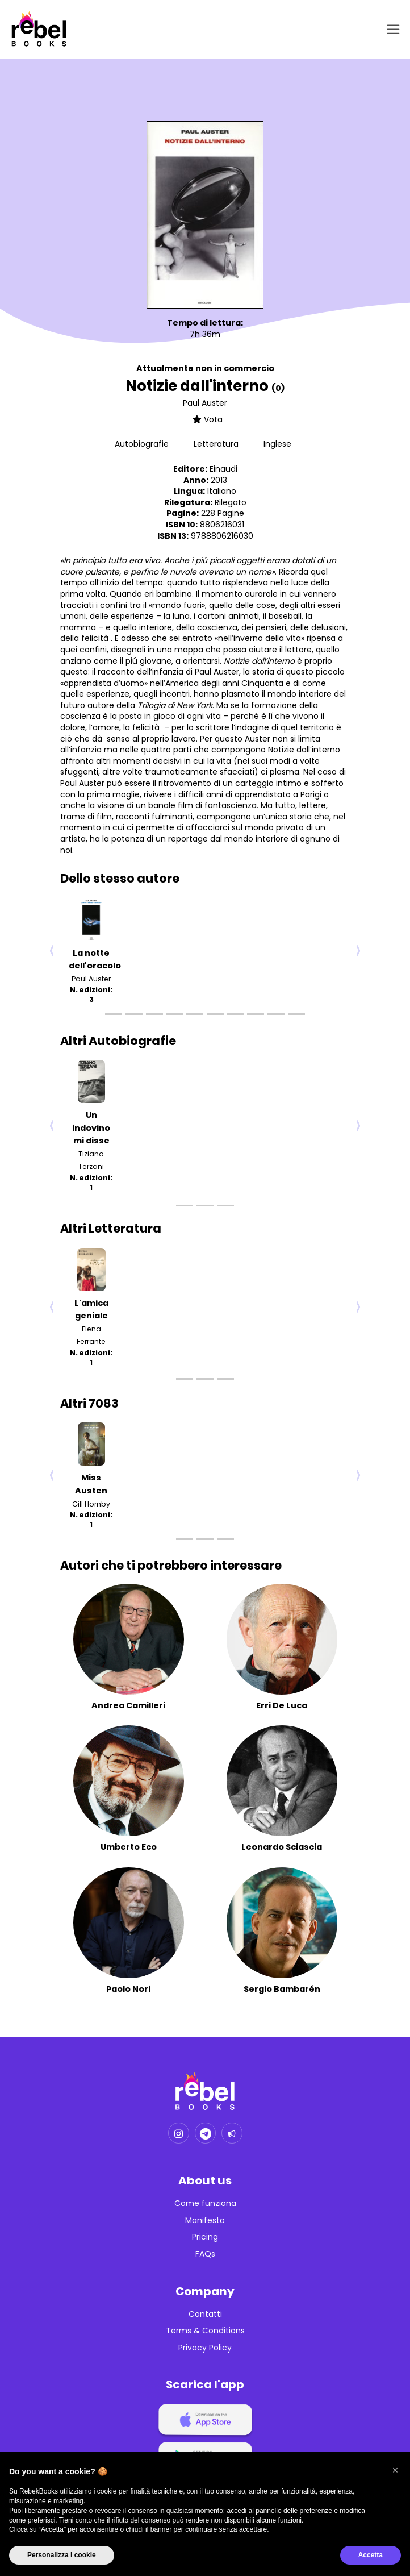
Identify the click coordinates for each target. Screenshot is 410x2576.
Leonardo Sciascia (281, 1847)
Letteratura (217, 444)
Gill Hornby (91, 1504)
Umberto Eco (129, 1847)
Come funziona (205, 2203)
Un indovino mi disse (91, 1127)
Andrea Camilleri (128, 1705)
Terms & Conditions (205, 2330)
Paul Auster (205, 403)
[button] (395, 2470)
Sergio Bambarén (282, 1989)
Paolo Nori (128, 1989)
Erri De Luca (281, 1705)
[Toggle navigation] (391, 29)
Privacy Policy (205, 2347)
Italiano (221, 491)
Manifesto (205, 2220)
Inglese (277, 444)
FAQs (205, 2254)
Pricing (205, 2237)
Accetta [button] (370, 2555)
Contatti (205, 2314)
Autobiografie (143, 444)
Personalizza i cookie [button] (61, 2555)
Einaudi (223, 469)
